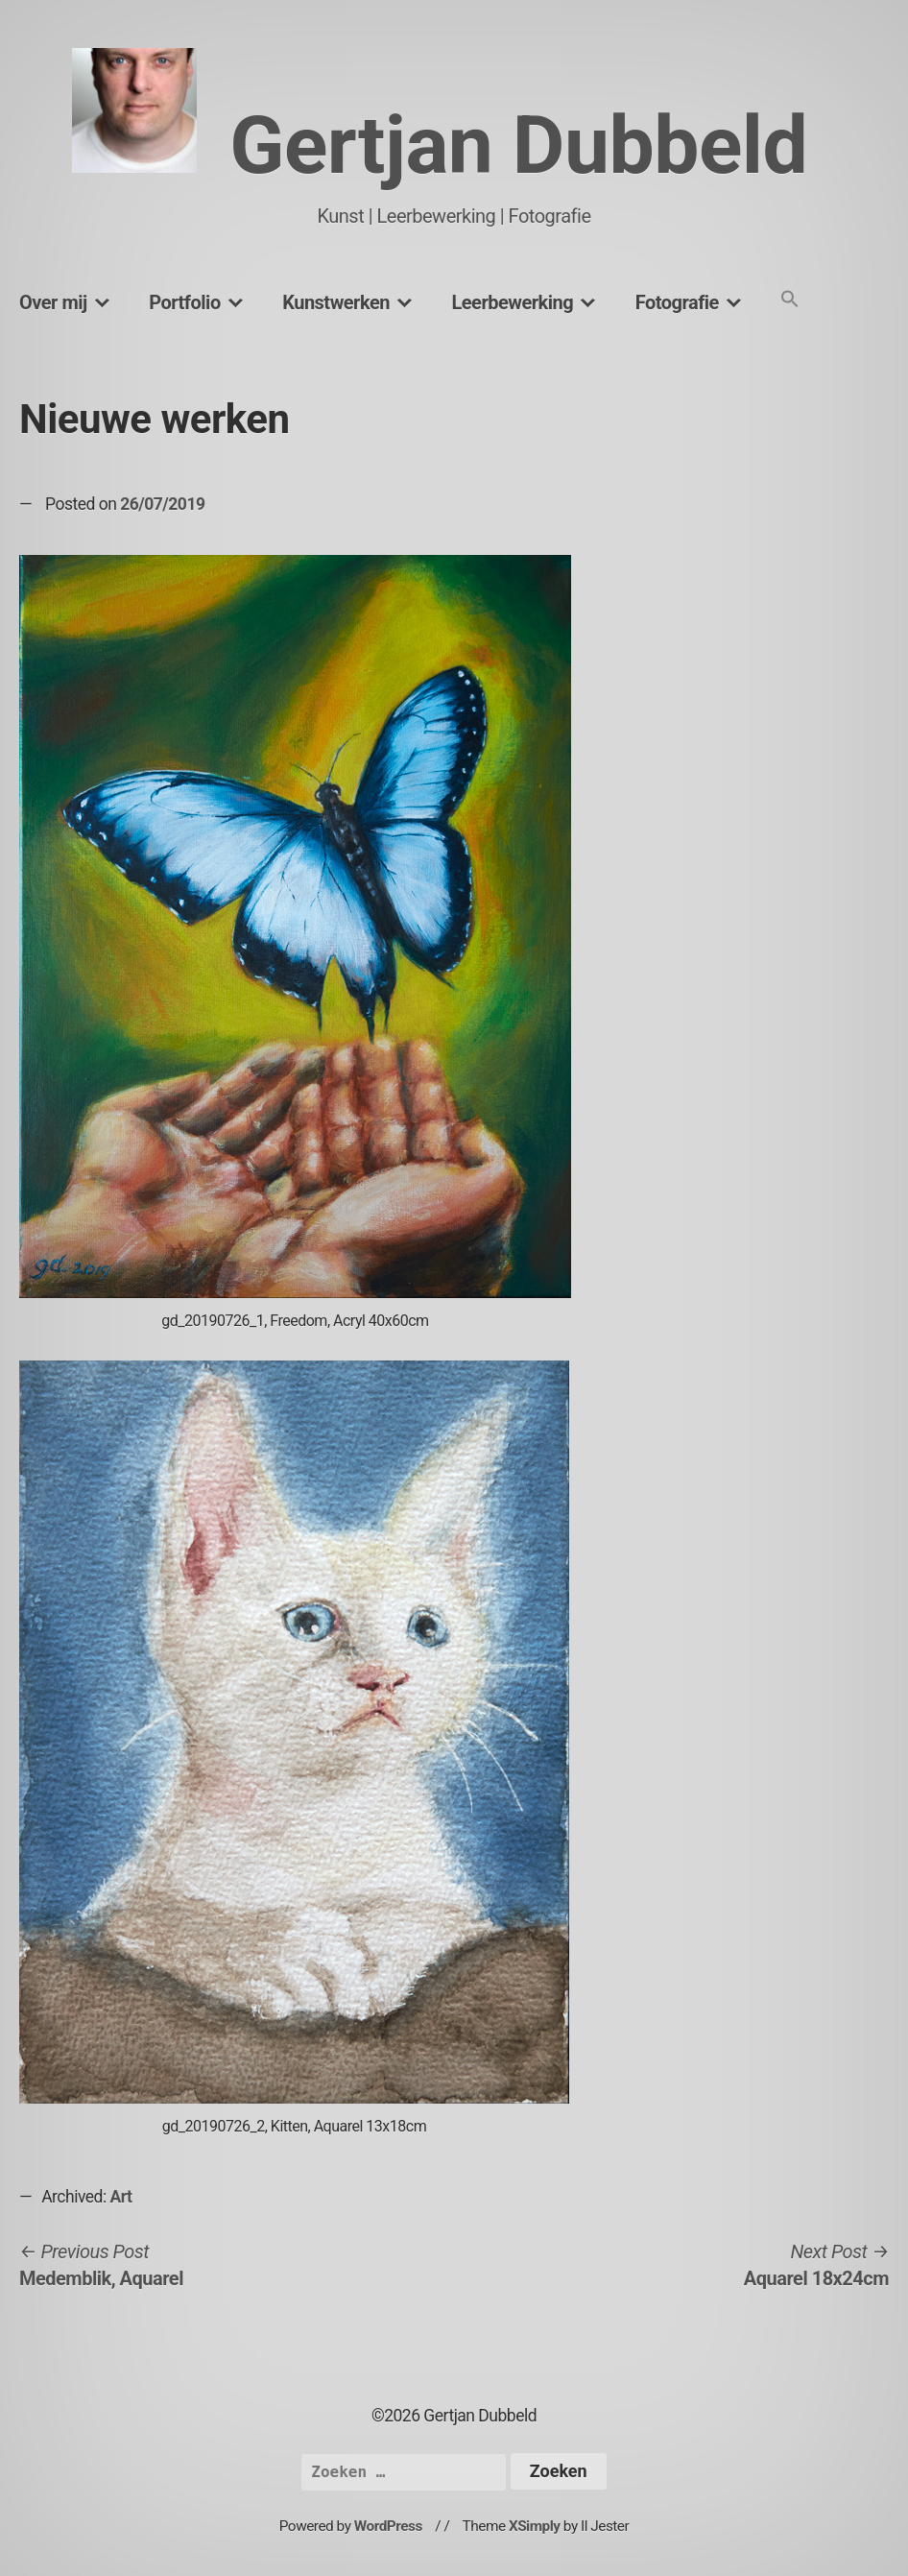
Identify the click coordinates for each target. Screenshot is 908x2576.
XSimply (535, 2526)
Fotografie (677, 302)
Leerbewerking (512, 302)
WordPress (388, 2526)
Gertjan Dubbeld (518, 145)
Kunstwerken (336, 302)
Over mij (53, 302)
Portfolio (184, 302)
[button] (790, 300)
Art (121, 2196)
